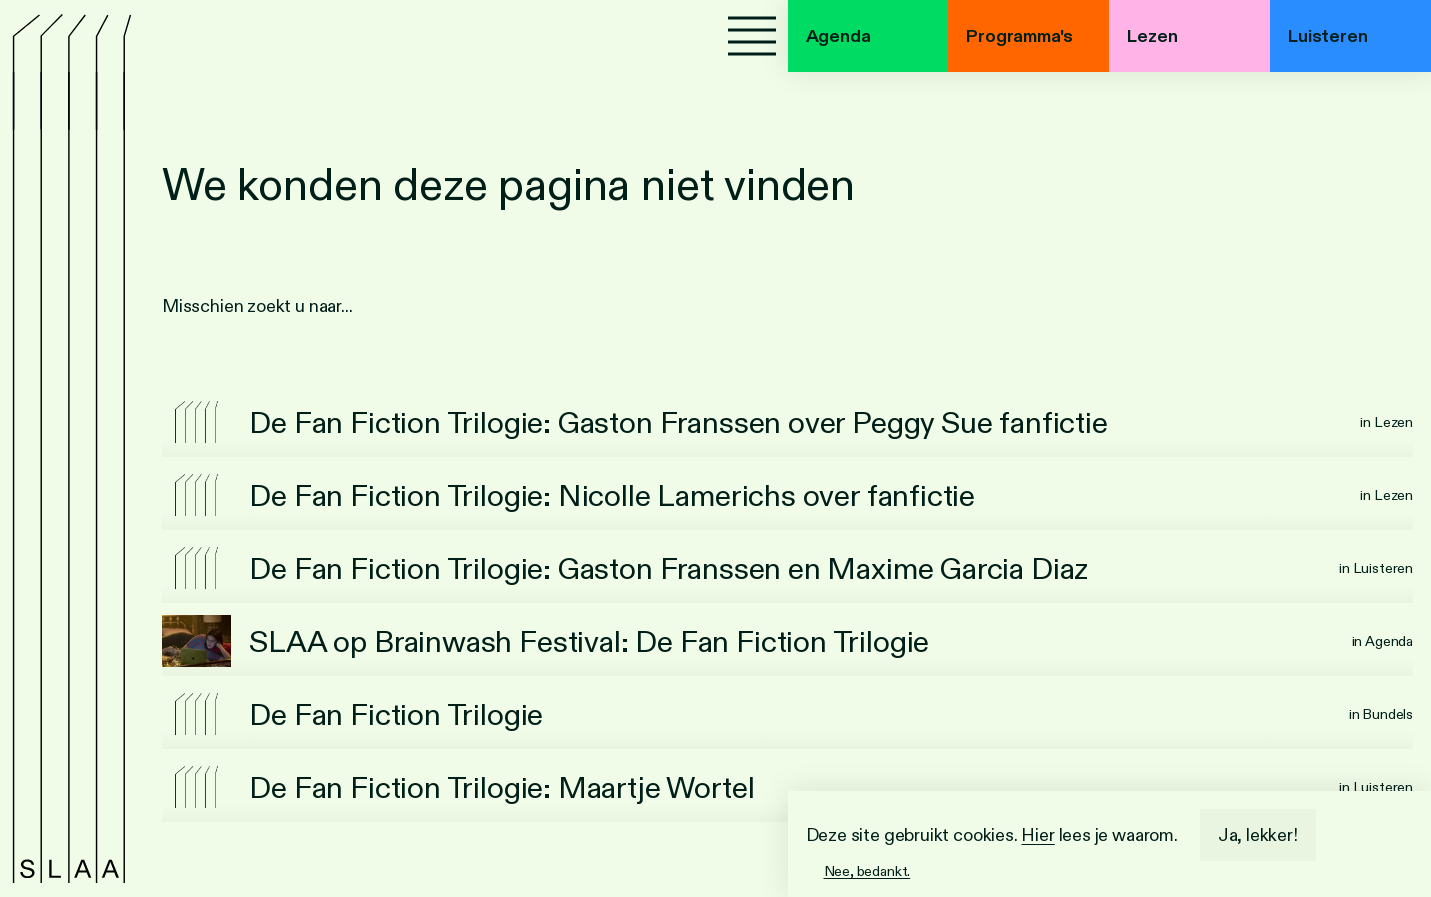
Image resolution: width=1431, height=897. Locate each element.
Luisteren (1327, 36)
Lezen (1152, 36)
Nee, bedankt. (867, 871)
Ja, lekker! (1258, 835)
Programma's (1019, 36)
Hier (1037, 835)
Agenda (838, 36)
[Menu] (752, 36)
